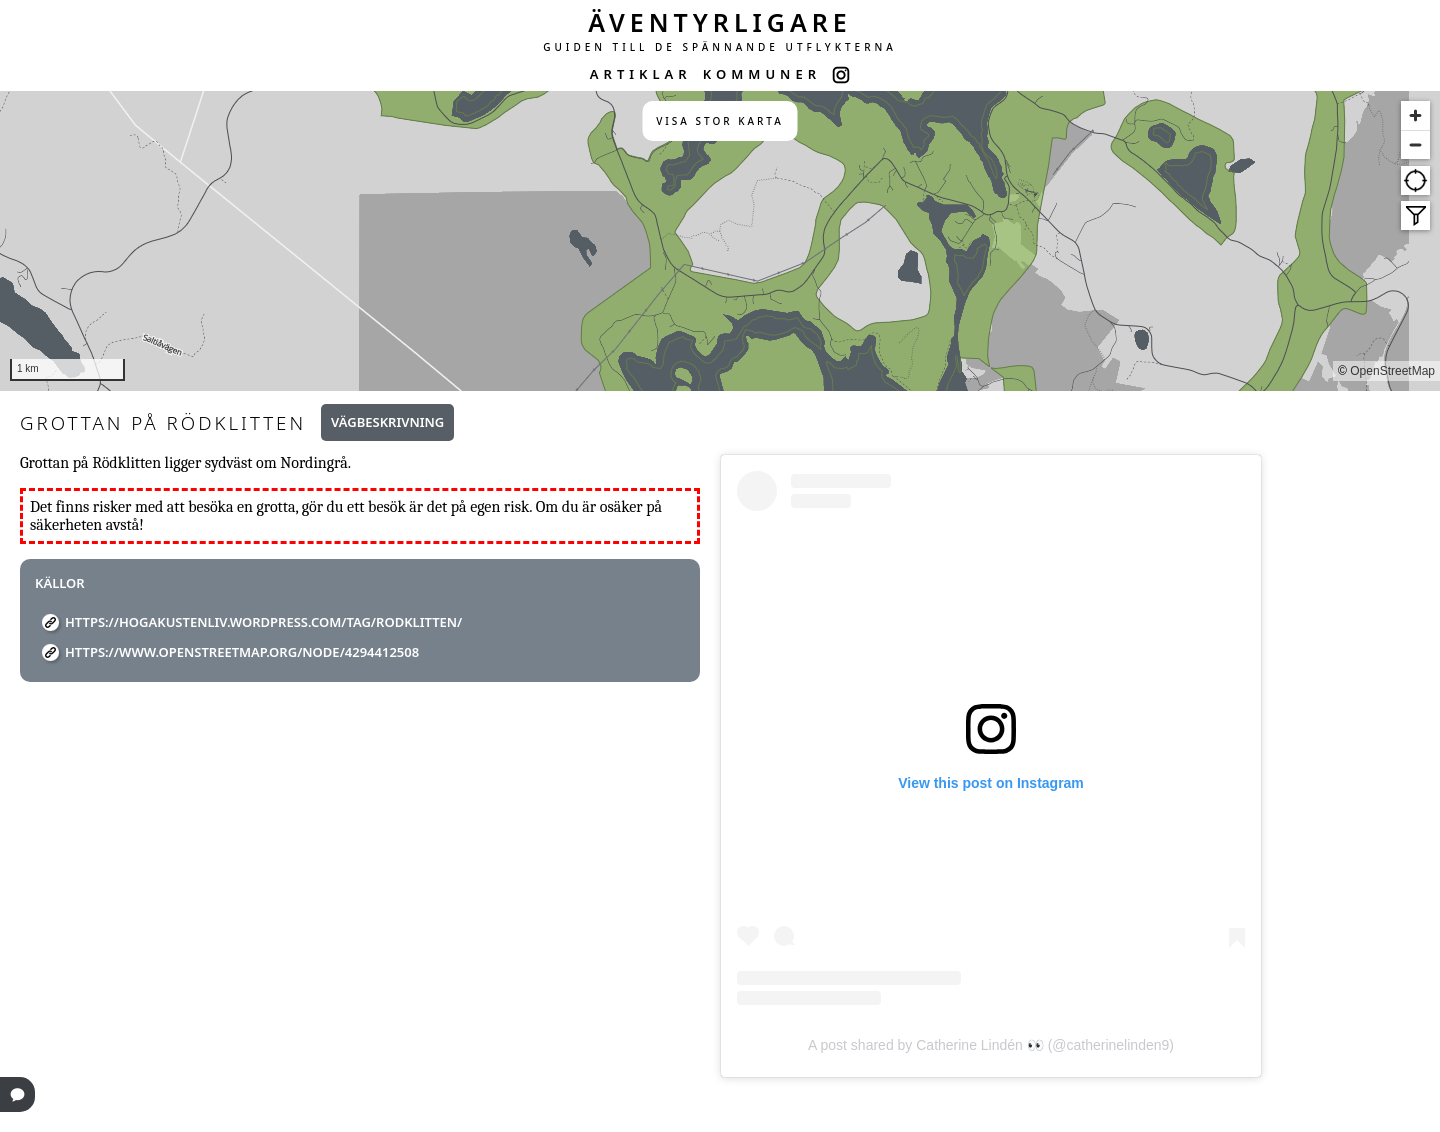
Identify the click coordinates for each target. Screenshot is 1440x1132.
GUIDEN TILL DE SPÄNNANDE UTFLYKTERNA (720, 47)
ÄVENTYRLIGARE (720, 22)
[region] (720, 241)
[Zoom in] (1415, 115)
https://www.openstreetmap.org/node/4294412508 (242, 652)
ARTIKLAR (641, 74)
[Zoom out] (1415, 144)
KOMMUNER (762, 74)
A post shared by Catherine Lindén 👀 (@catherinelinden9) (991, 1045)
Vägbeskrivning (387, 422)
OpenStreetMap (1392, 371)
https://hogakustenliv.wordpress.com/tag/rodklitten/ (263, 622)
